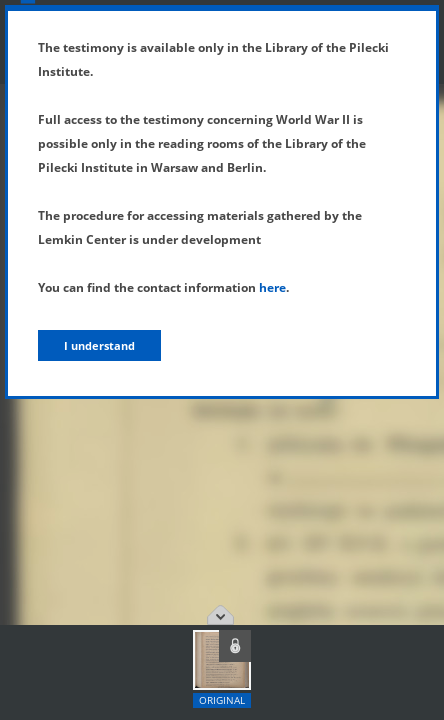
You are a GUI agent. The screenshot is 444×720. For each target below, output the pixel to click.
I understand (99, 345)
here (272, 287)
